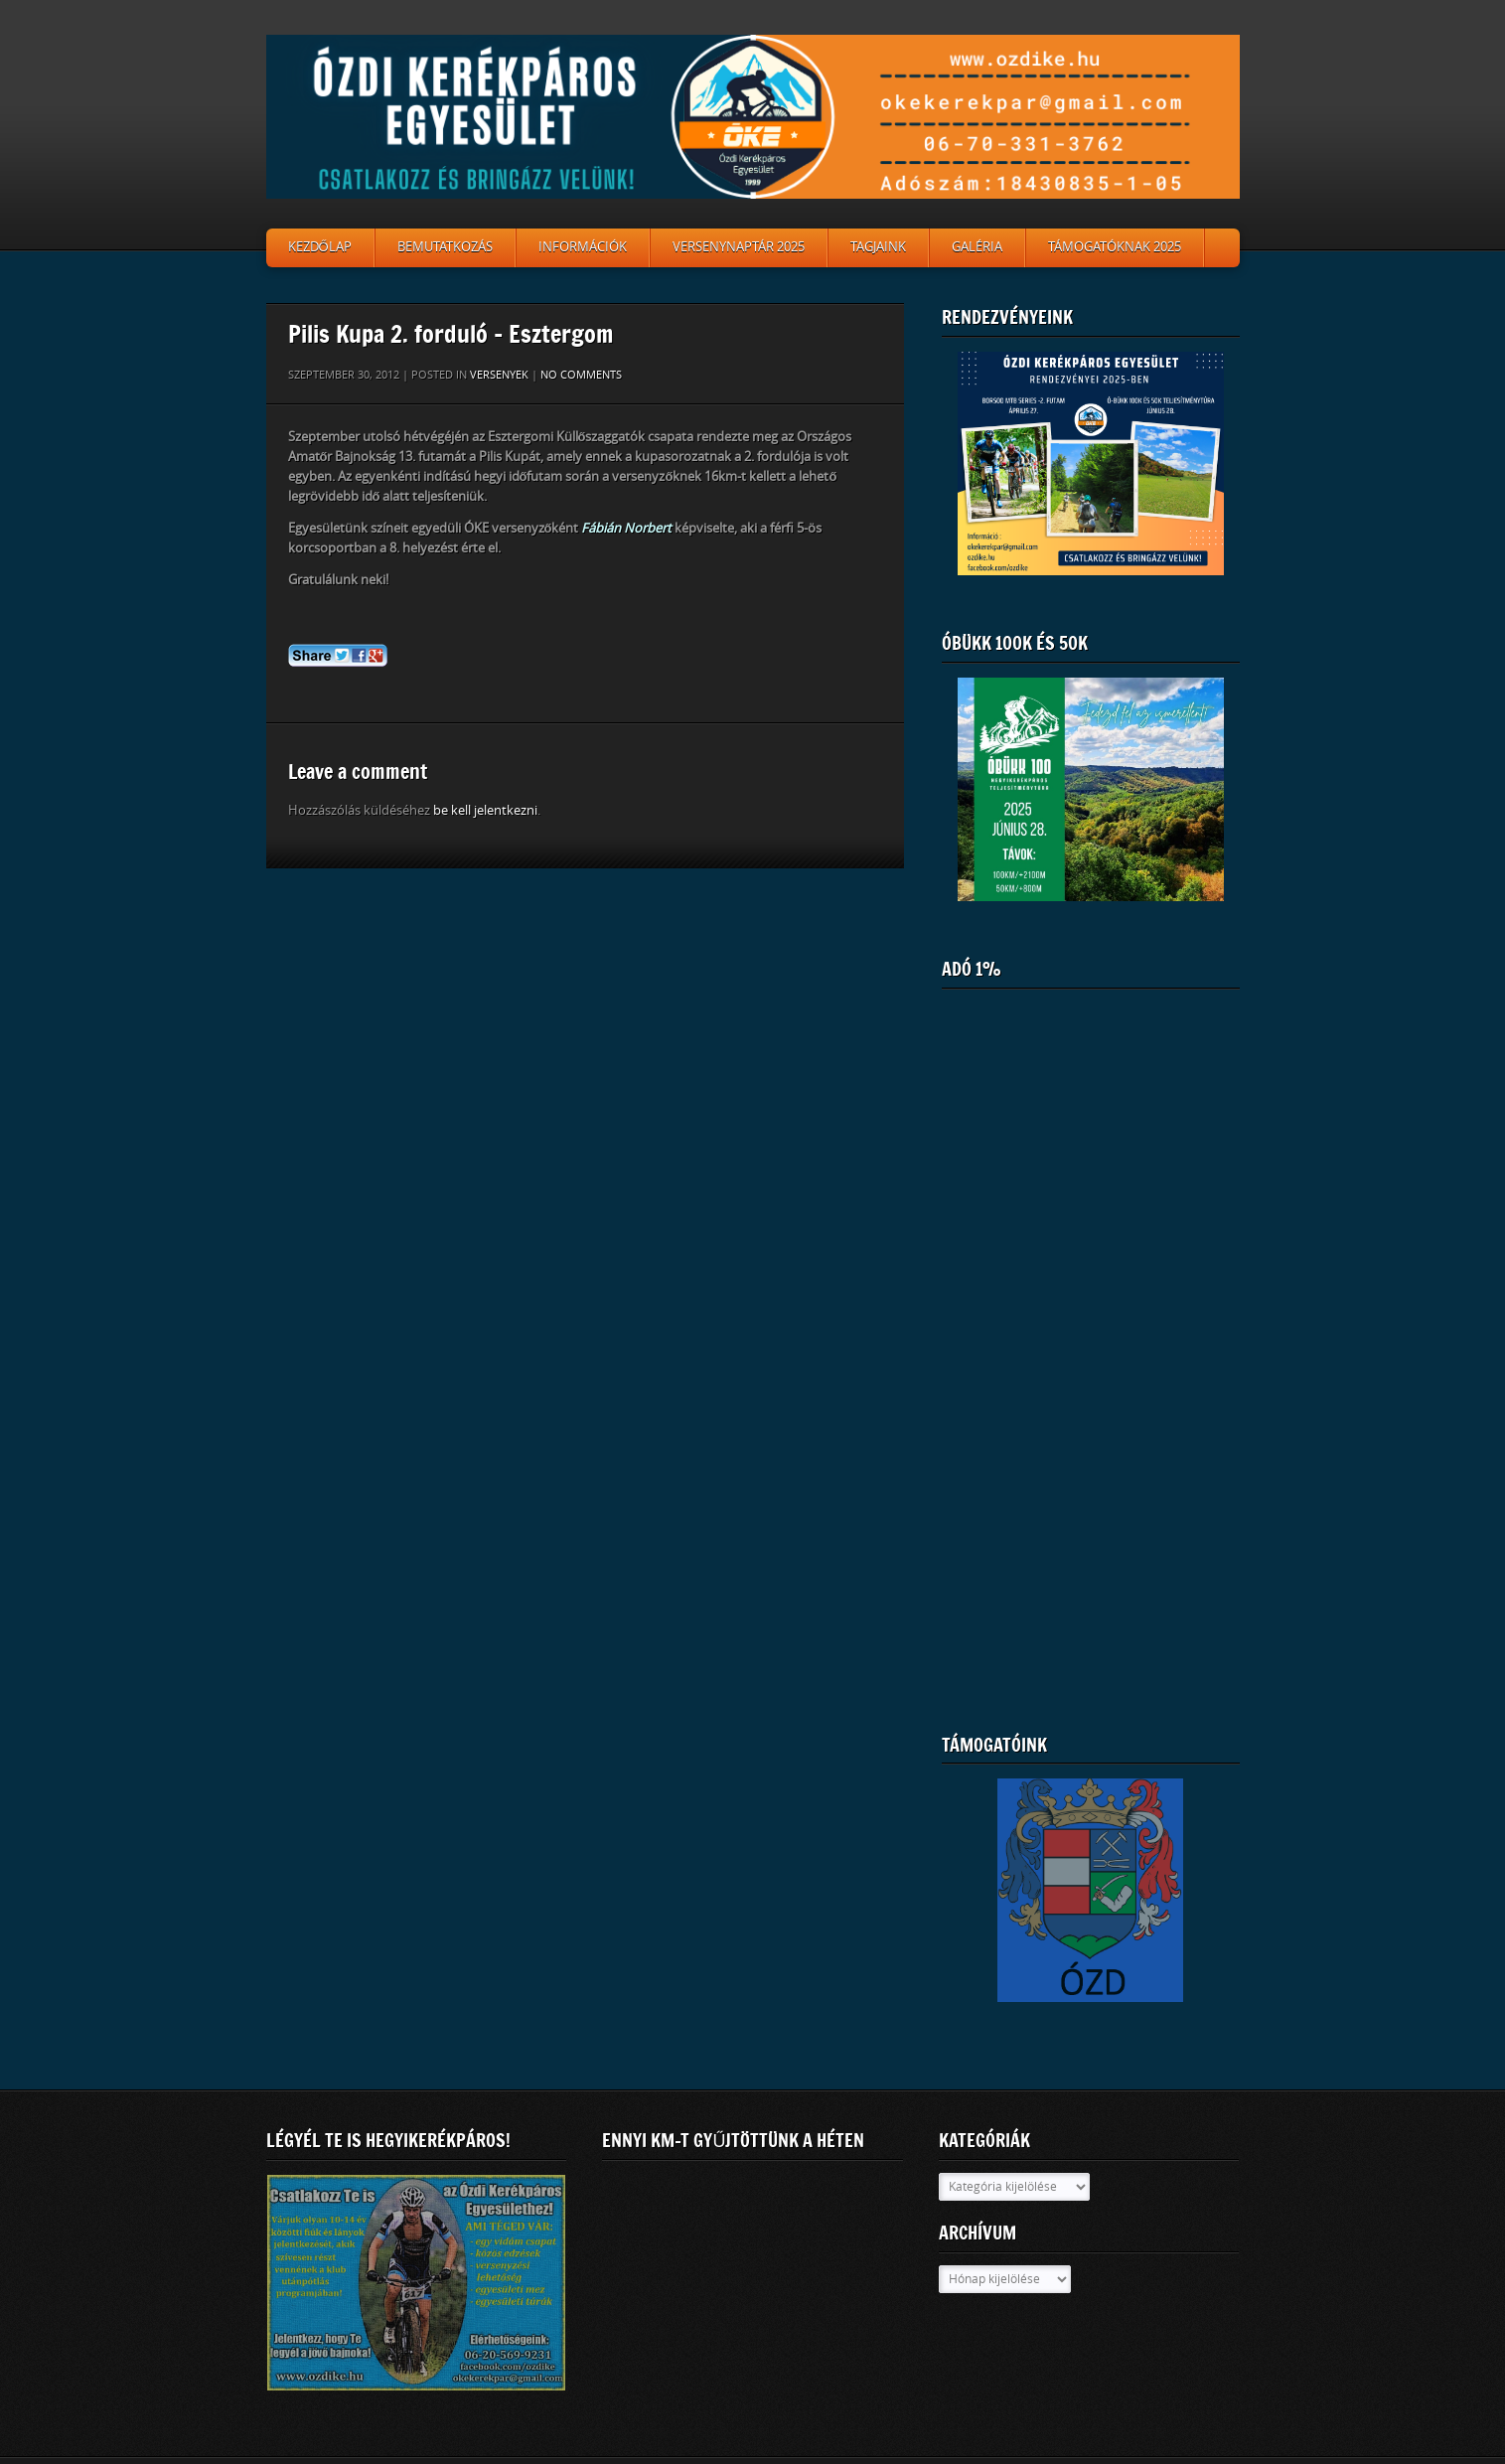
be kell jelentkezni (485, 810)
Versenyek (499, 375)
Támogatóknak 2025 (1114, 246)
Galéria (977, 246)
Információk (582, 246)
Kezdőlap (320, 246)
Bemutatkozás (445, 246)
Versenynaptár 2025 (739, 246)
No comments (581, 375)
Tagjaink (878, 246)
